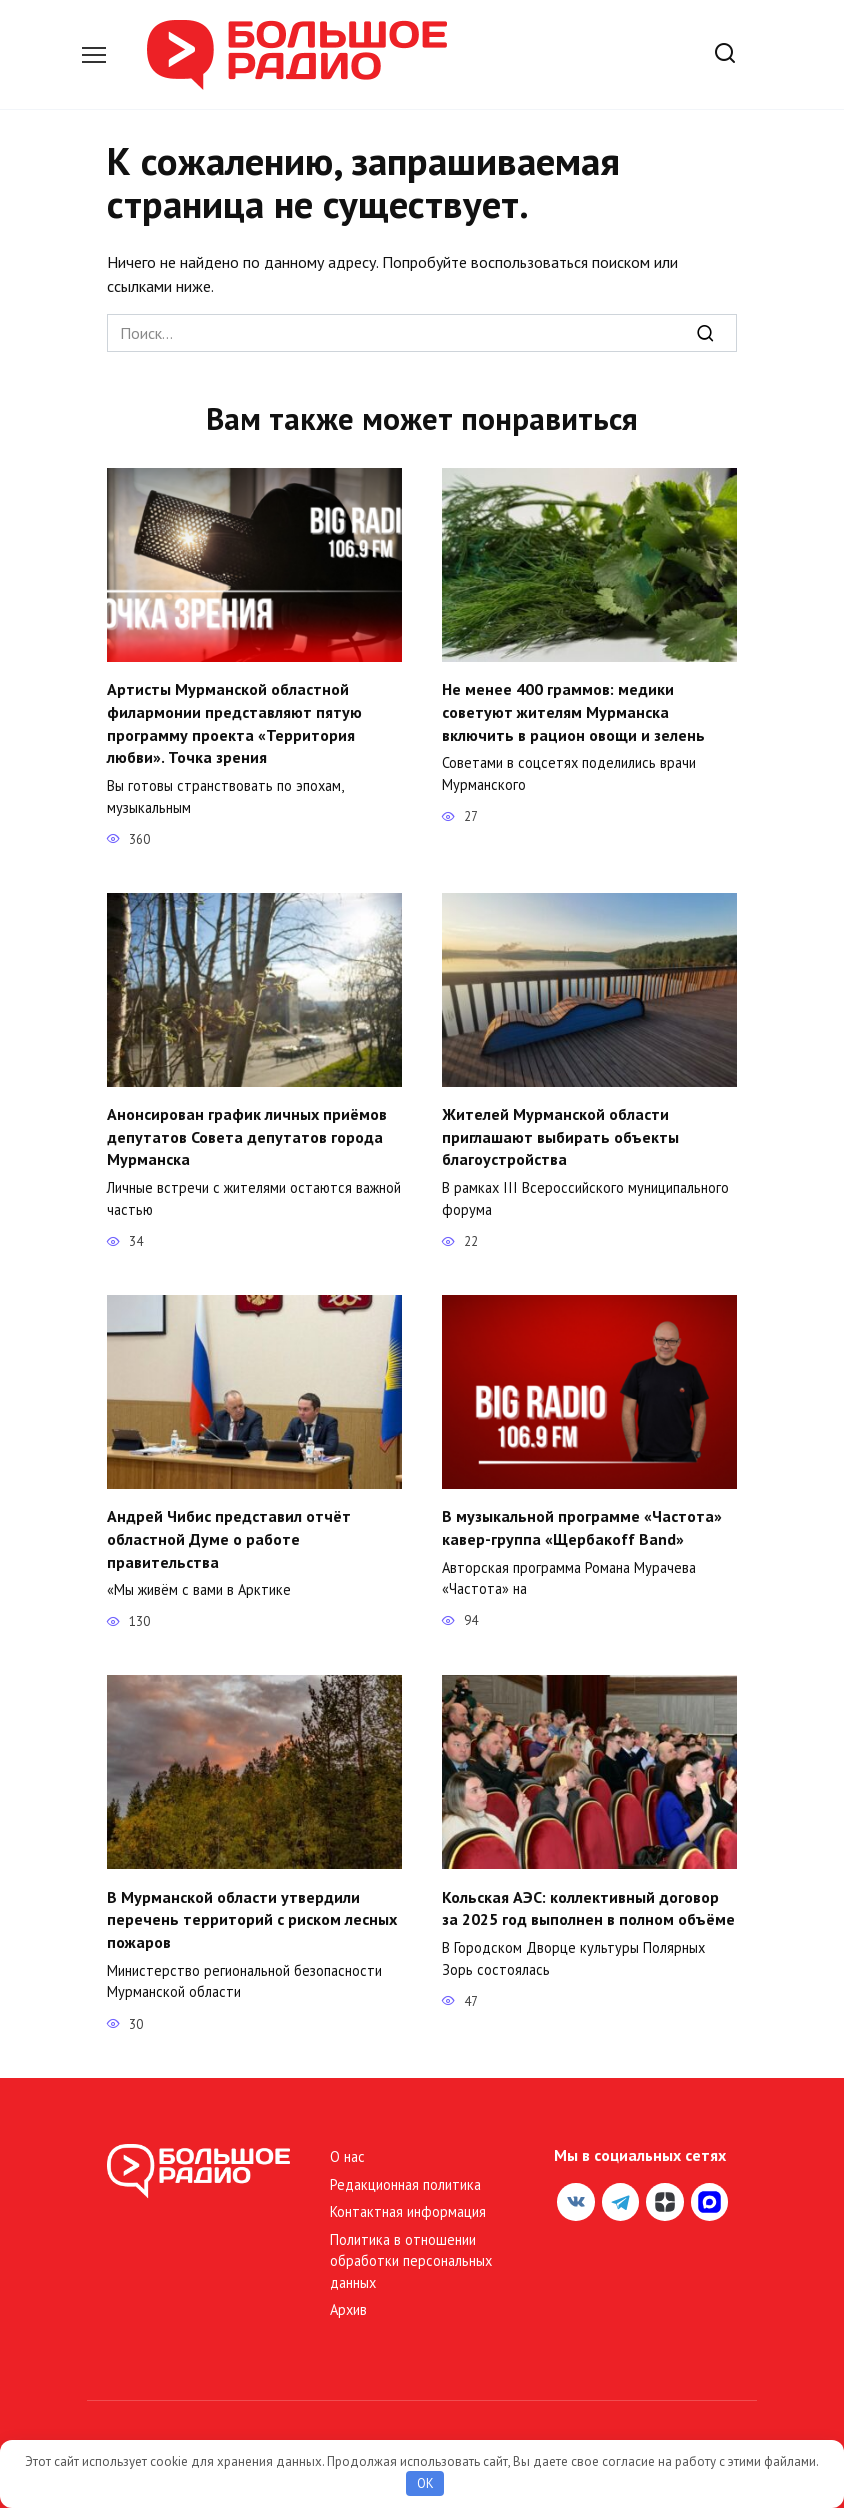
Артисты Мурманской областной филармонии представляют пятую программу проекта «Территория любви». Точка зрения (234, 722)
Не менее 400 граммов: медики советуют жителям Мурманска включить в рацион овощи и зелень (573, 711)
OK (425, 2483)
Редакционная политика (405, 2179)
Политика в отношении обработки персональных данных (411, 2256)
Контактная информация (408, 2206)
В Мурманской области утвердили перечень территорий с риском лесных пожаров (252, 1915)
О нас (347, 2152)
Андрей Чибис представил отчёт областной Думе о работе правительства (229, 1535)
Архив (348, 2304)
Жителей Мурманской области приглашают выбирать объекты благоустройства (560, 1134)
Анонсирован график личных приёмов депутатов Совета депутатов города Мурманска (247, 1134)
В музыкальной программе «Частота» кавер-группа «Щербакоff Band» (582, 1524)
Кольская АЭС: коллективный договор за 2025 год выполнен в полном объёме (588, 1904)
